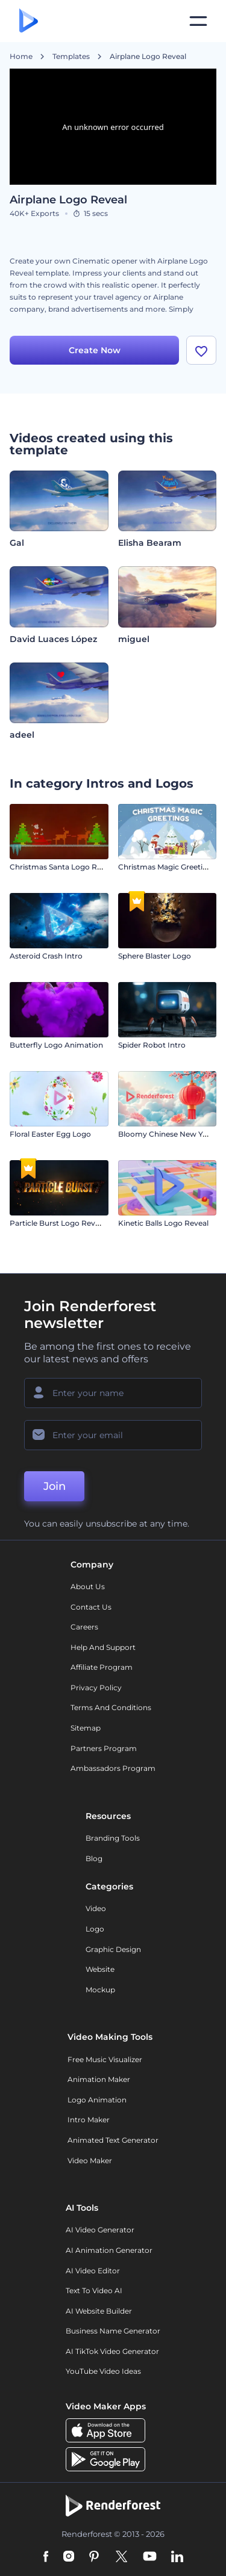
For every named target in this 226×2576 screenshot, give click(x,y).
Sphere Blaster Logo (154, 955)
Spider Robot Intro (152, 1044)
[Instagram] (68, 2557)
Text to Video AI (94, 2290)
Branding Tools (113, 1837)
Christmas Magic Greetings (167, 866)
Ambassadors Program (113, 1768)
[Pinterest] (94, 2557)
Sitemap (86, 1727)
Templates (71, 56)
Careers (84, 1626)
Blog (94, 1858)
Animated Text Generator (113, 2140)
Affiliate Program (102, 1667)
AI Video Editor (93, 2270)
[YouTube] (150, 2557)
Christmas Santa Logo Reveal (63, 866)
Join (54, 1486)
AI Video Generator (100, 2229)
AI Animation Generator (109, 2250)
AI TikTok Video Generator (112, 2351)
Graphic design (113, 1949)
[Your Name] (113, 1393)
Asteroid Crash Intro (46, 955)
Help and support (103, 1647)
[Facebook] (46, 2557)
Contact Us (91, 1606)
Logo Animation (97, 2099)
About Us (88, 1586)
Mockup (100, 1989)
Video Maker (89, 2160)
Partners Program (104, 1748)
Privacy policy (96, 1687)
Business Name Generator (113, 2330)
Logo (95, 1928)
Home (21, 56)
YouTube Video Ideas (103, 2371)
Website (100, 1969)
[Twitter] (121, 2557)
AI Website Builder (99, 2310)
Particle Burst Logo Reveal (57, 1223)
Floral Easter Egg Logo (50, 1133)
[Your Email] (113, 1435)
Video (96, 1908)
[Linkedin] (177, 2557)
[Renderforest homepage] (28, 21)
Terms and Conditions (111, 1707)
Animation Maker (98, 2079)
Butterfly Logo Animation (56, 1044)
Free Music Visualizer (104, 2059)
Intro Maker (88, 2119)
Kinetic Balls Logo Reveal (163, 1223)
